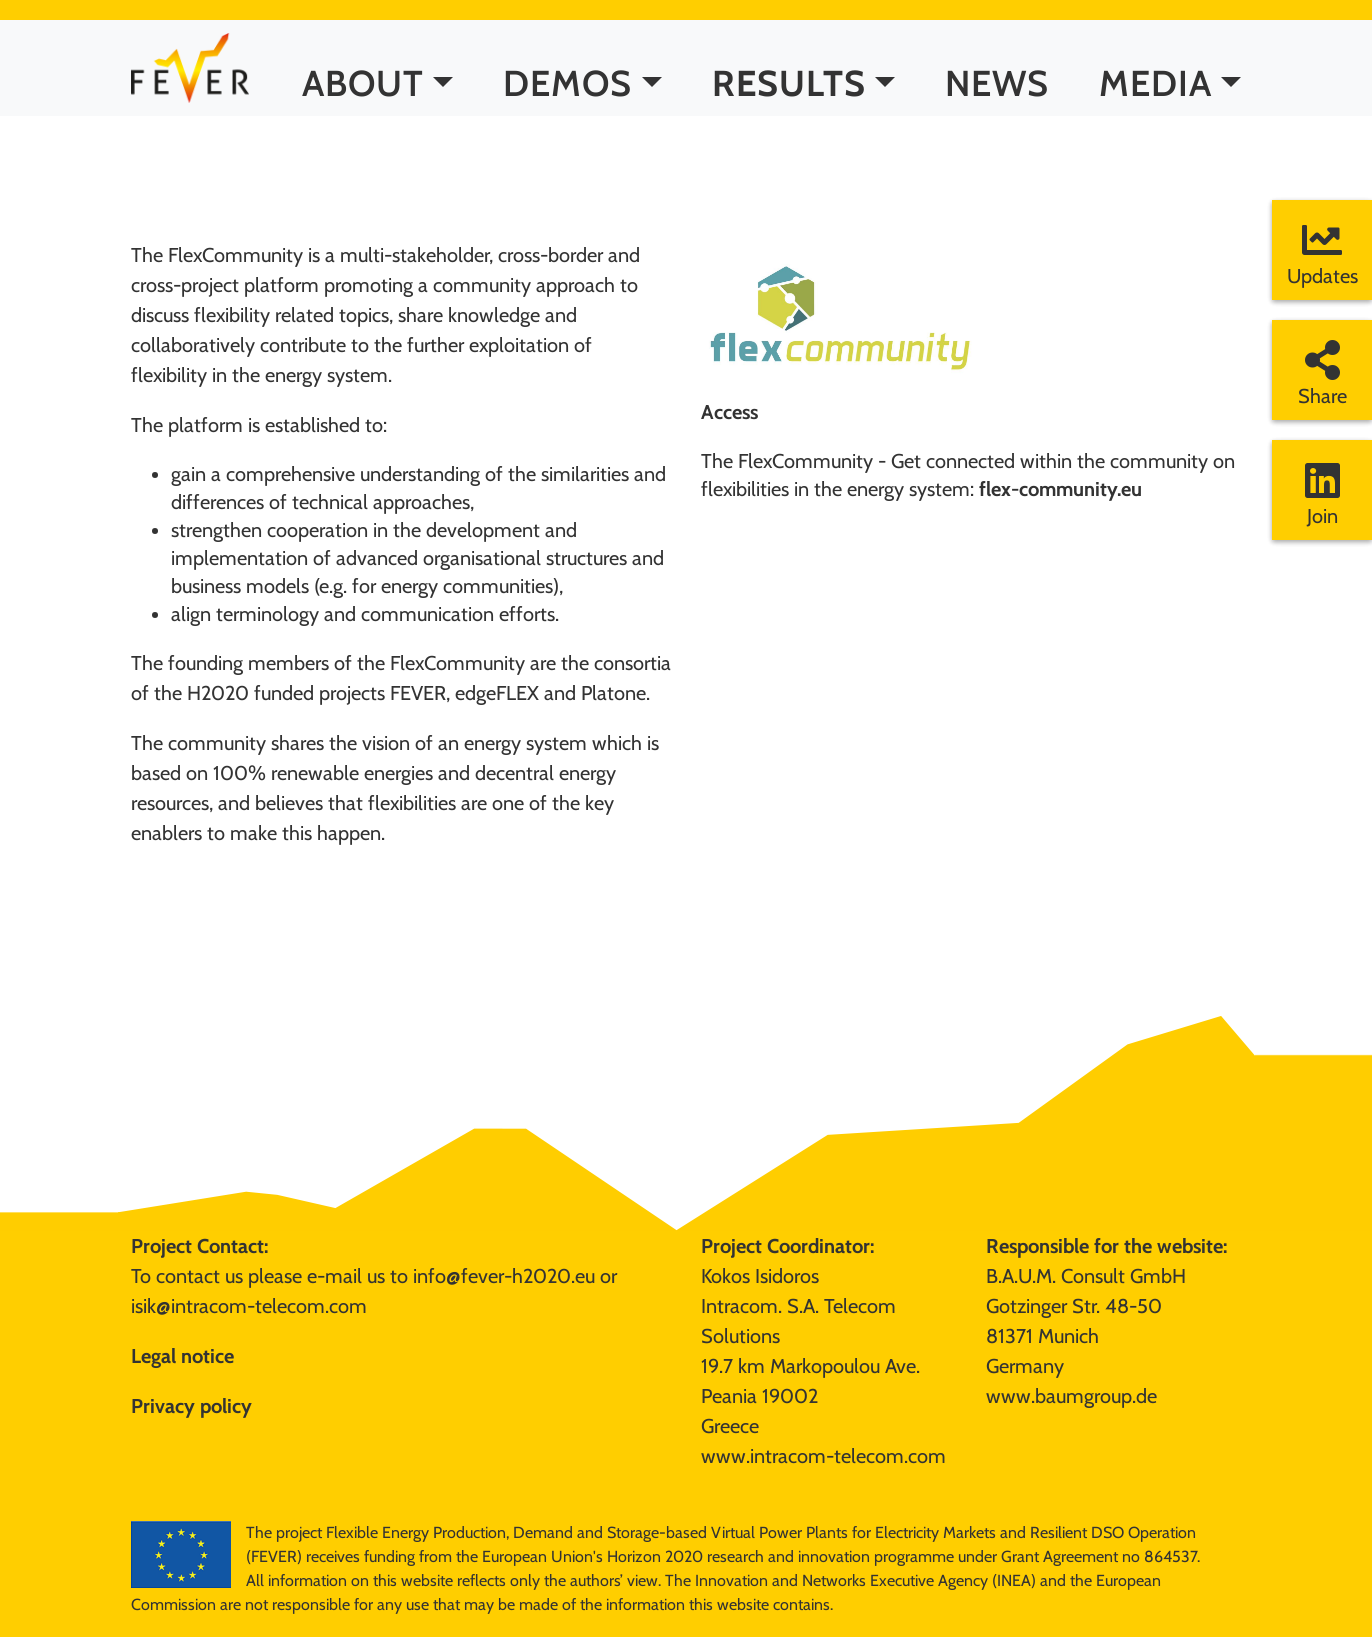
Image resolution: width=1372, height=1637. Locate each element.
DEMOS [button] (567, 99)
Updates (1322, 254)
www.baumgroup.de (1071, 1396)
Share (1322, 374)
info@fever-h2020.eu (504, 1276)
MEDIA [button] (1155, 99)
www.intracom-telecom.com (823, 1456)
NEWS (997, 99)
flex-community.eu (1060, 489)
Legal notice (182, 1356)
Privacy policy (191, 1406)
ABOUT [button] (363, 99)
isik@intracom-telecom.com (249, 1306)
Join (1322, 494)
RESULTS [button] (789, 99)
